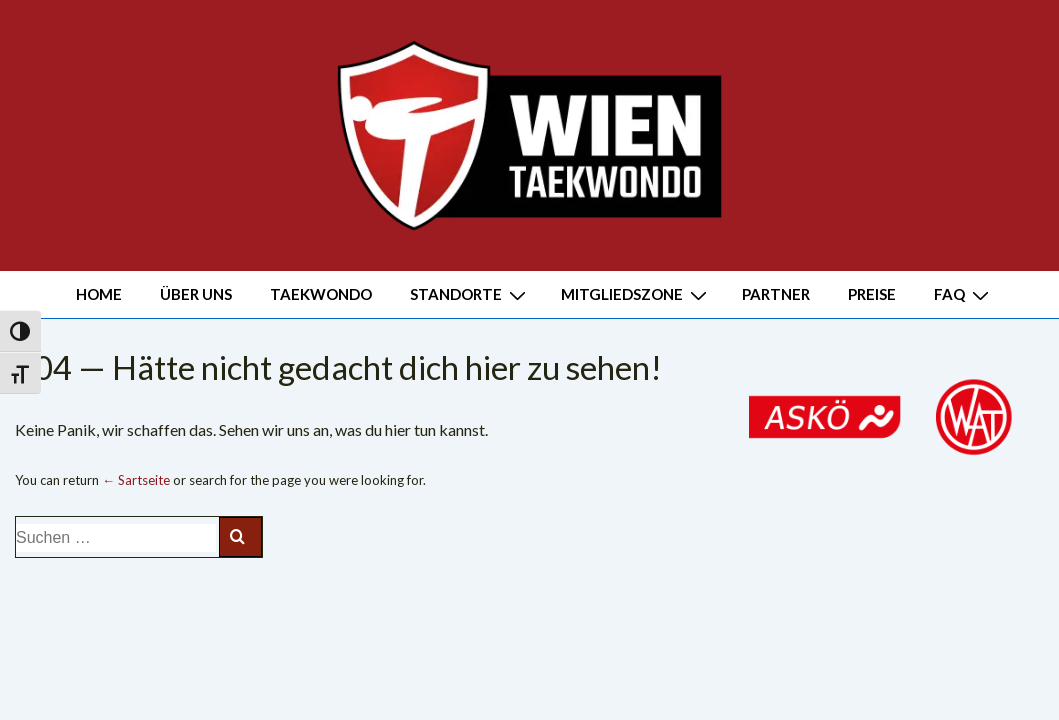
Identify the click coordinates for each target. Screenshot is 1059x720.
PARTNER (776, 294)
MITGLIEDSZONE (636, 294)
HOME (99, 294)
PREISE (872, 294)
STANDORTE (470, 294)
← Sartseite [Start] (136, 480)
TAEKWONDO (321, 294)
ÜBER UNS (196, 294)
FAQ (964, 294)
